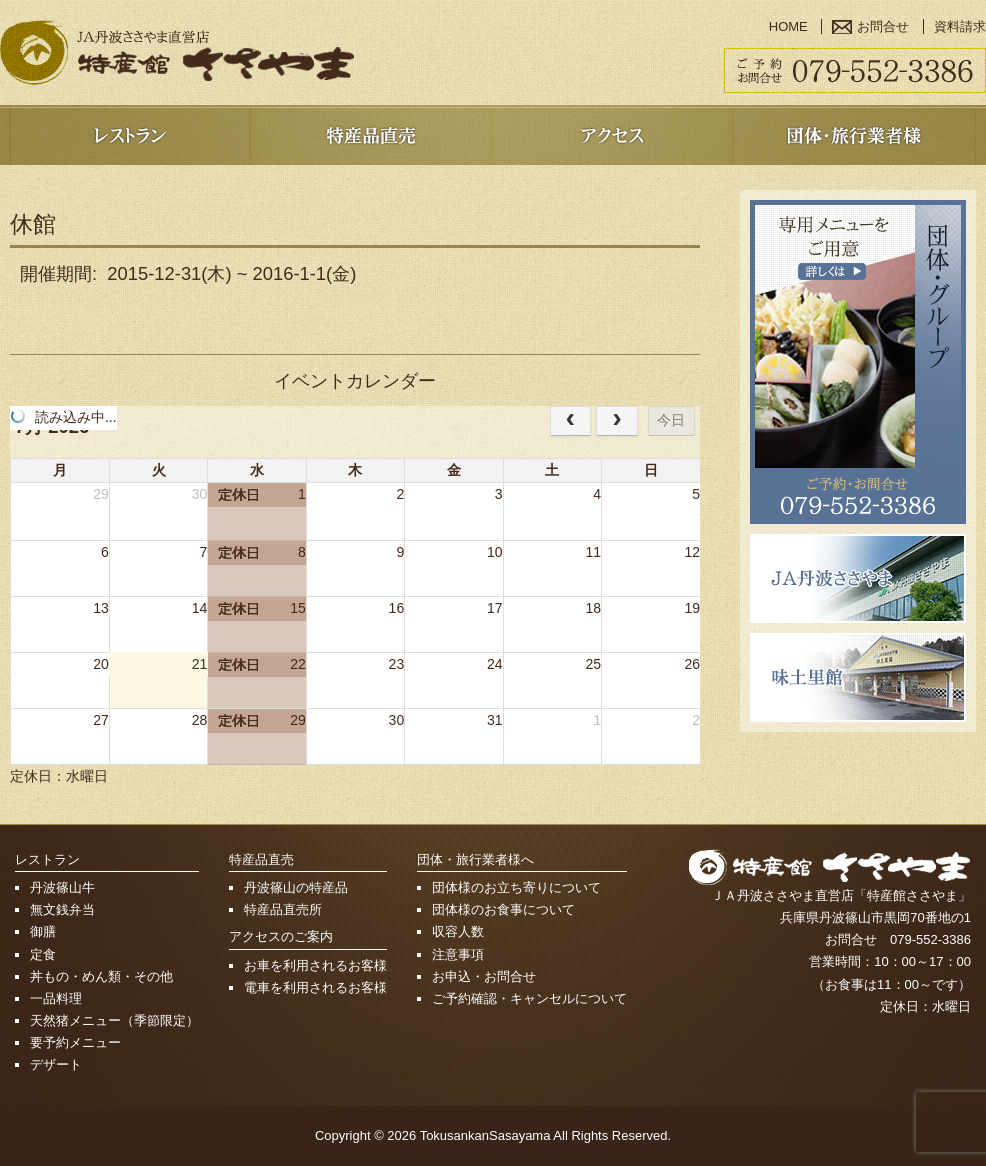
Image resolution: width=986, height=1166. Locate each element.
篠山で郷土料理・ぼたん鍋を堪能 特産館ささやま (177, 52)
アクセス (611, 135)
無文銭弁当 (62, 909)
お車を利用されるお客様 (315, 965)
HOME (788, 26)
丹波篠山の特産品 (296, 887)
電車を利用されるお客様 (315, 987)
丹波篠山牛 (62, 887)
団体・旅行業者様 (854, 135)
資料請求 (960, 26)
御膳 (43, 931)
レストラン (130, 135)
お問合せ (883, 26)
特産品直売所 (283, 909)
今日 (671, 420)
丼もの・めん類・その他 (101, 976)
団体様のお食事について (503, 909)
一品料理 (56, 998)
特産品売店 (370, 135)
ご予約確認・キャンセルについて (529, 998)
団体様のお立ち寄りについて (516, 887)
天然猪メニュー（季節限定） (114, 1020)
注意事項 (458, 954)
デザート (56, 1064)
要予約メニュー (75, 1042)
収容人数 (458, 931)
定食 (43, 954)
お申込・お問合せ (484, 976)
